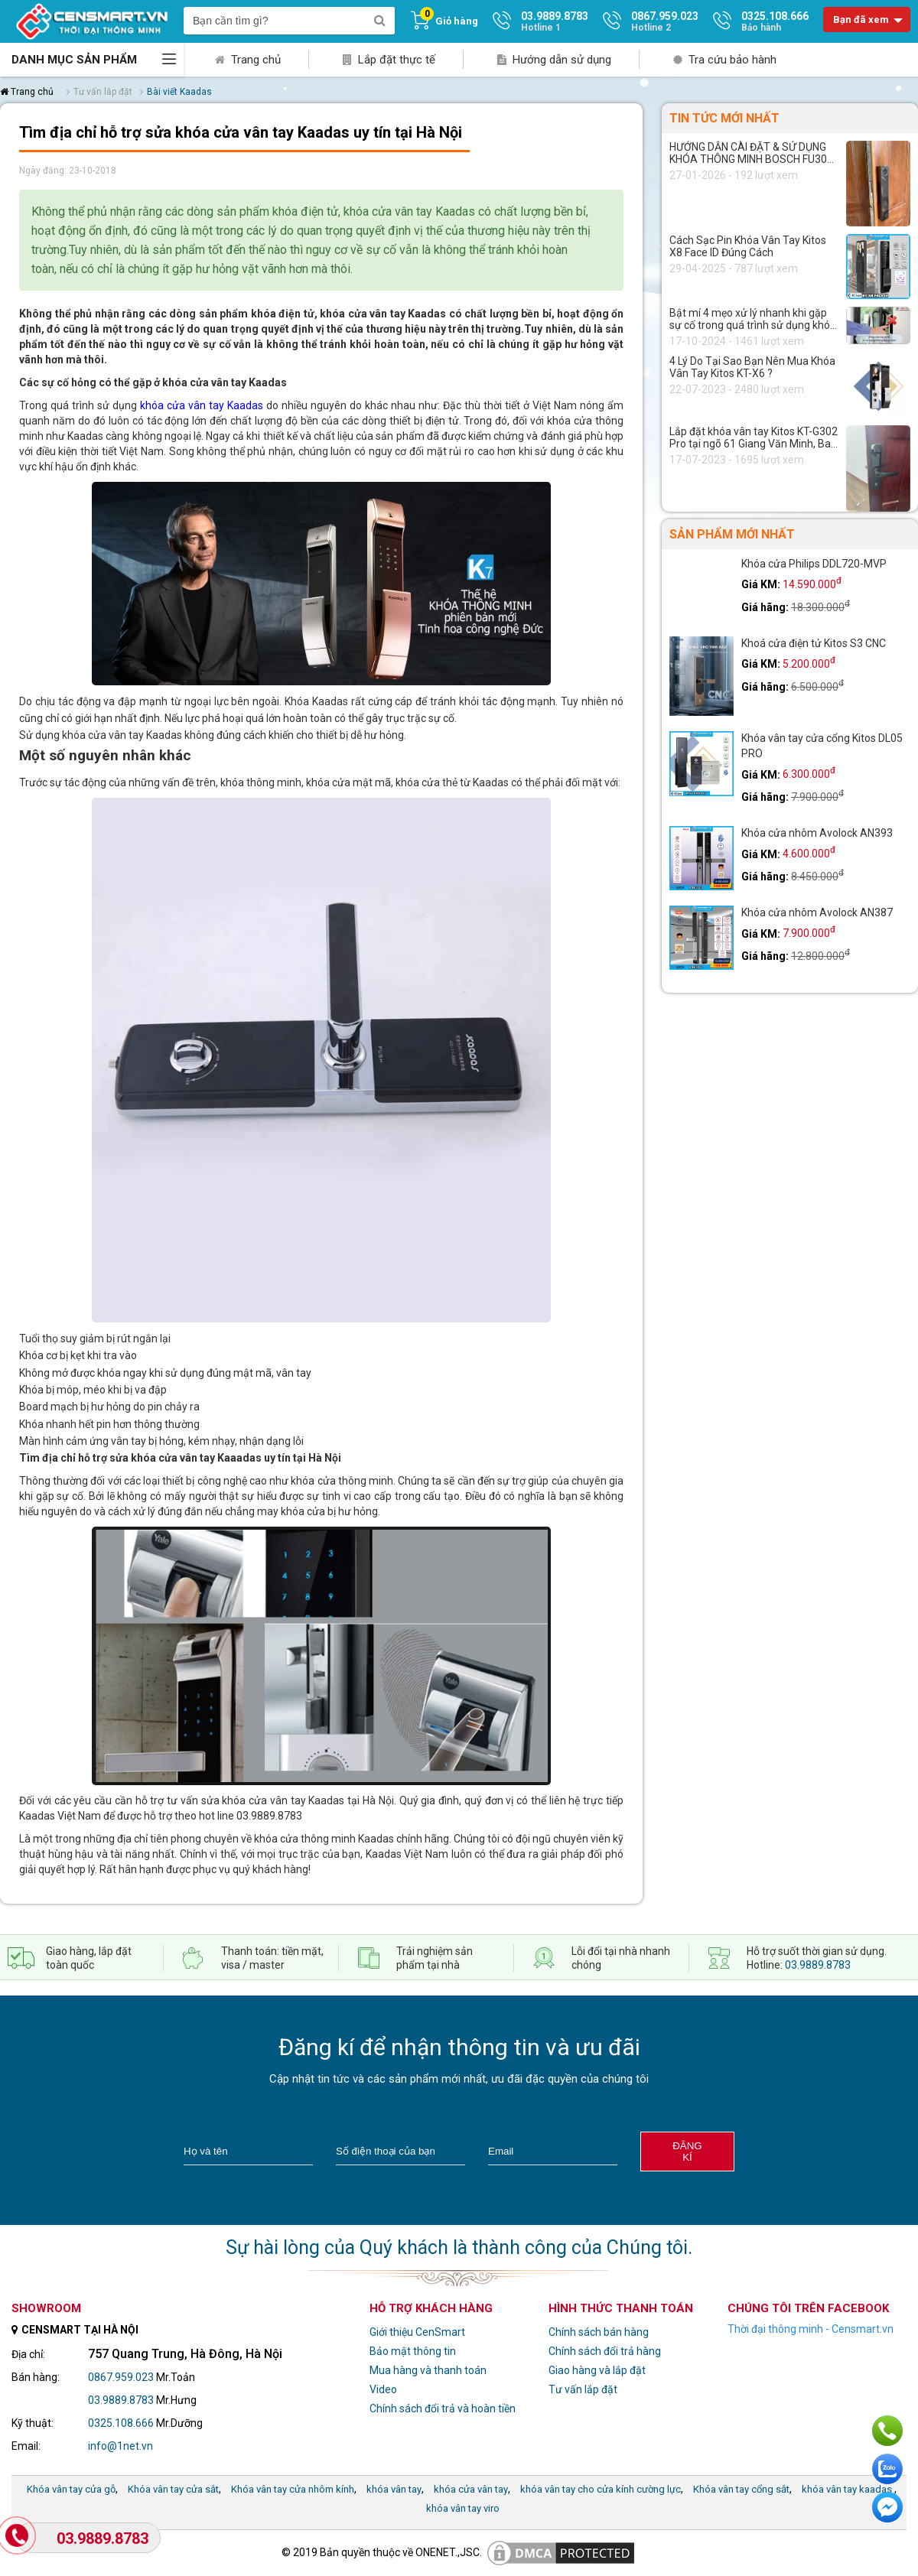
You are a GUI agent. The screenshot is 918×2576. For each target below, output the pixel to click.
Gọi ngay (887, 2430)
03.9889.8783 (818, 1965)
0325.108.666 (121, 2423)
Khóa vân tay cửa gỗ (71, 2489)
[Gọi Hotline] (18, 2536)
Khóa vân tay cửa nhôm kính (292, 2489)
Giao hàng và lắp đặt (597, 2370)
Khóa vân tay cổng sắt (741, 2489)
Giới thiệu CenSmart (417, 2332)
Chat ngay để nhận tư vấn (887, 2507)
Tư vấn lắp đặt (583, 2389)
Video (383, 2389)
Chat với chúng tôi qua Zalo (887, 2469)
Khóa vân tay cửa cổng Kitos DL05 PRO (822, 745)
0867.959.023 (121, 2377)
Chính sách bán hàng (599, 2332)
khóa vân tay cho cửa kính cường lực (600, 2489)
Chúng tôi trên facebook (808, 2308)
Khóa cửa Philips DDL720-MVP (814, 564)
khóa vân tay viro (463, 2508)
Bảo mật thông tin (412, 2351)
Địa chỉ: (28, 2354)
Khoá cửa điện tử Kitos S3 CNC (813, 643)
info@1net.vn (120, 2446)
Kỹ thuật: (32, 2423)
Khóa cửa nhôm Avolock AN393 (817, 833)
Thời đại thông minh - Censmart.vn (811, 2329)
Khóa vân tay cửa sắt (173, 2489)
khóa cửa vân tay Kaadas (201, 405)
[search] (379, 20)
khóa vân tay (394, 2489)
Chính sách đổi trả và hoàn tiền (442, 2408)
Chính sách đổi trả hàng (605, 2351)
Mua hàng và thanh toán (428, 2370)
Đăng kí (687, 2151)
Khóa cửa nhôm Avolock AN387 (817, 912)
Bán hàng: (35, 2377)
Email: (26, 2446)
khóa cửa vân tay (471, 2489)
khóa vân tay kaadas (847, 2489)
